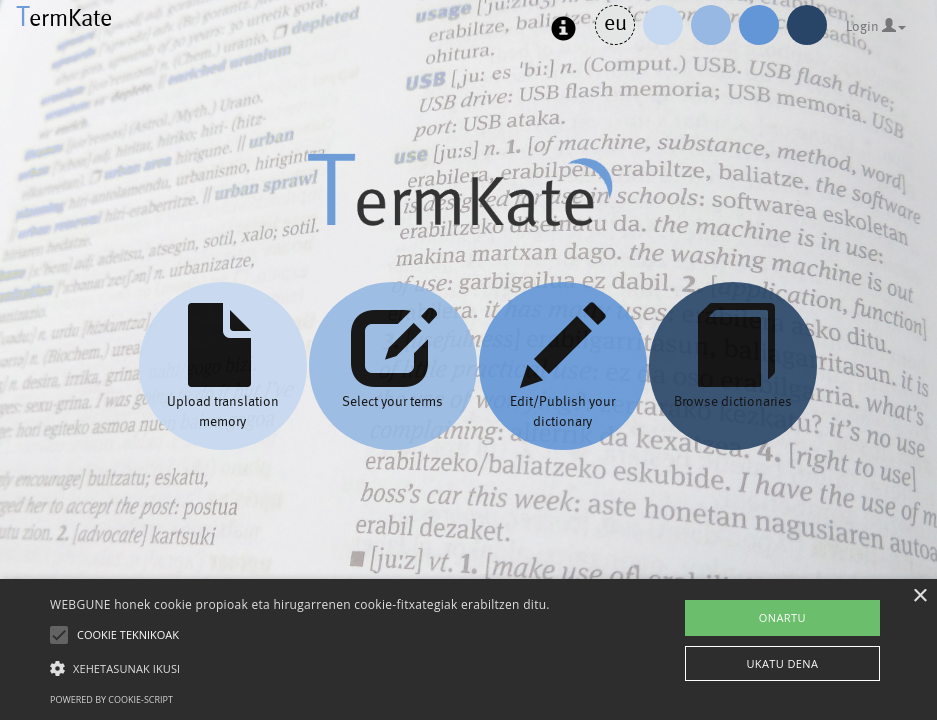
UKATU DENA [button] (782, 663)
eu (615, 22)
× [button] (919, 596)
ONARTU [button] (782, 617)
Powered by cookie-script (111, 699)
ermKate (64, 17)
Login (876, 26)
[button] (300, 667)
